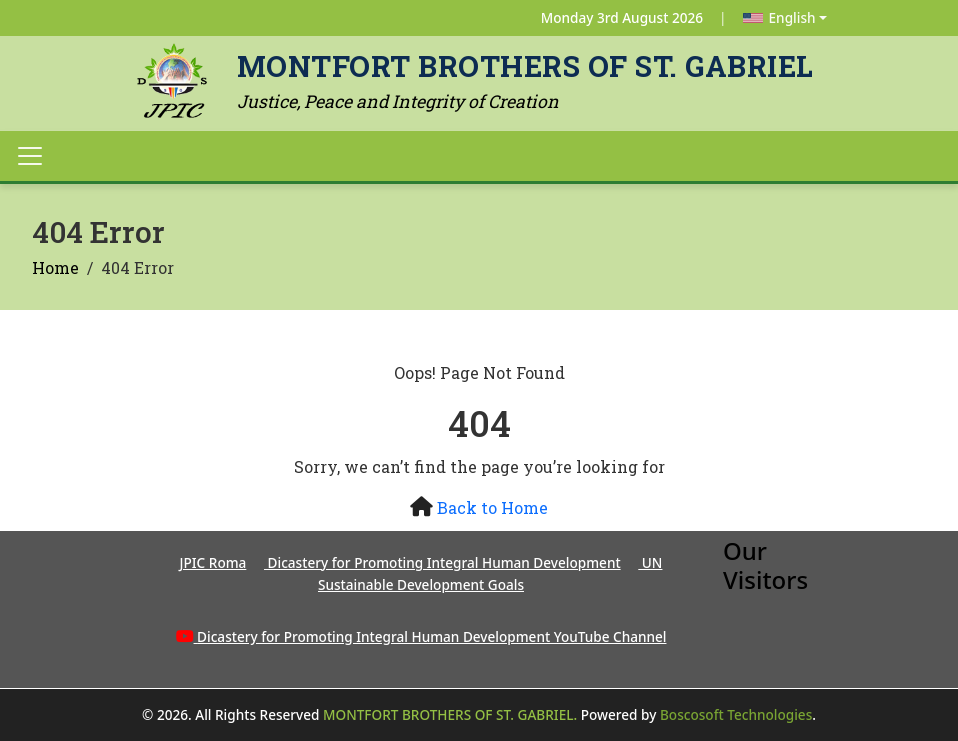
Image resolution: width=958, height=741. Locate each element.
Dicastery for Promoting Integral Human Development (442, 562)
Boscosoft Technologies (736, 714)
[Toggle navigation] (30, 156)
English (779, 17)
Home (55, 267)
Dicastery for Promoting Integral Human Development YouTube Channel (431, 636)
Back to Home (492, 507)
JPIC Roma (213, 562)
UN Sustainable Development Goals (490, 573)
